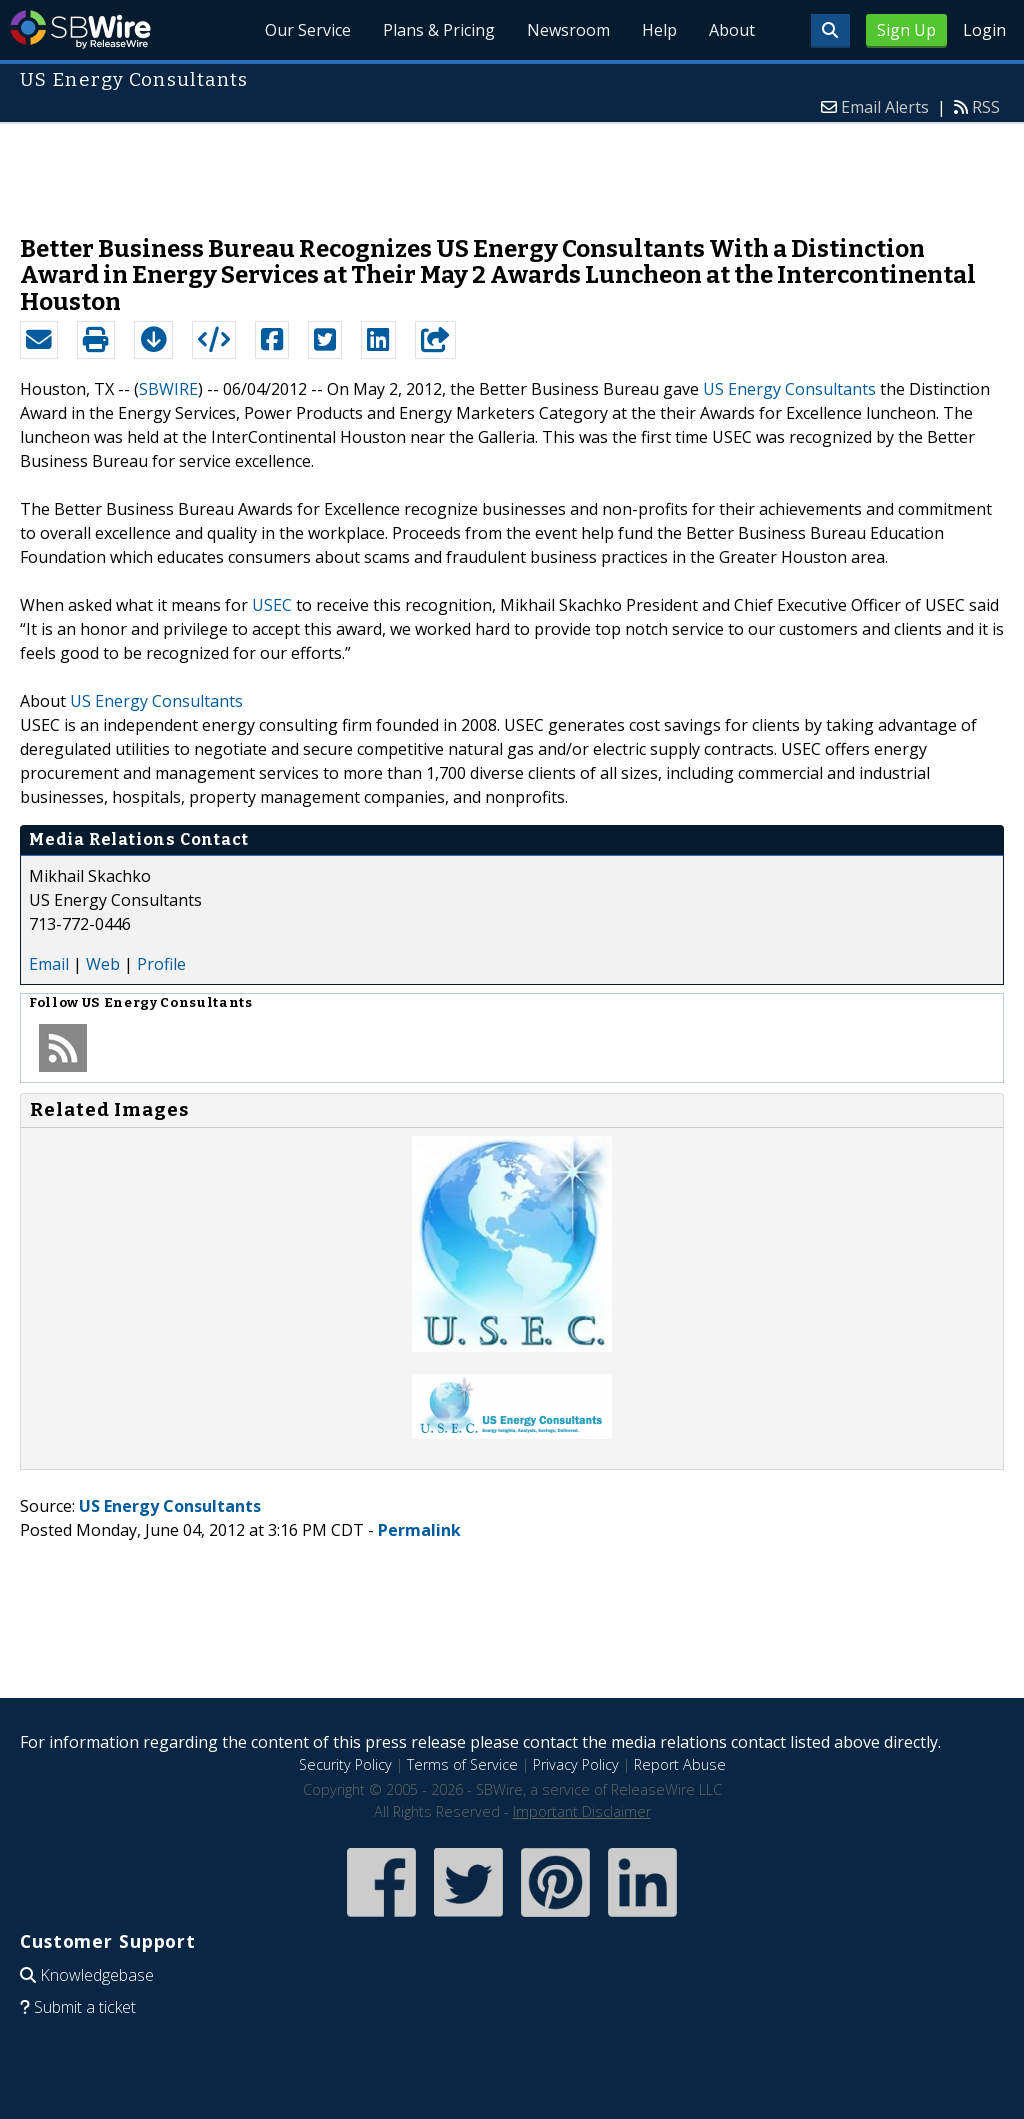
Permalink (419, 1530)
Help (659, 30)
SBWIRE (168, 389)
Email (49, 964)
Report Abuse (680, 1764)
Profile (161, 964)
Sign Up (906, 30)
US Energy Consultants (789, 389)
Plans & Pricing (439, 30)
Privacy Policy (576, 1764)
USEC (272, 605)
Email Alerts (885, 107)
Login (984, 30)
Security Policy (345, 1764)
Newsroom (568, 30)
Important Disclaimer (582, 1811)
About (732, 30)
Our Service (308, 30)
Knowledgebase (97, 1975)
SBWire (80, 29)
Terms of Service (462, 1764)
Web (103, 964)
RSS (986, 107)
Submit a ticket (85, 2007)
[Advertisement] (512, 169)
